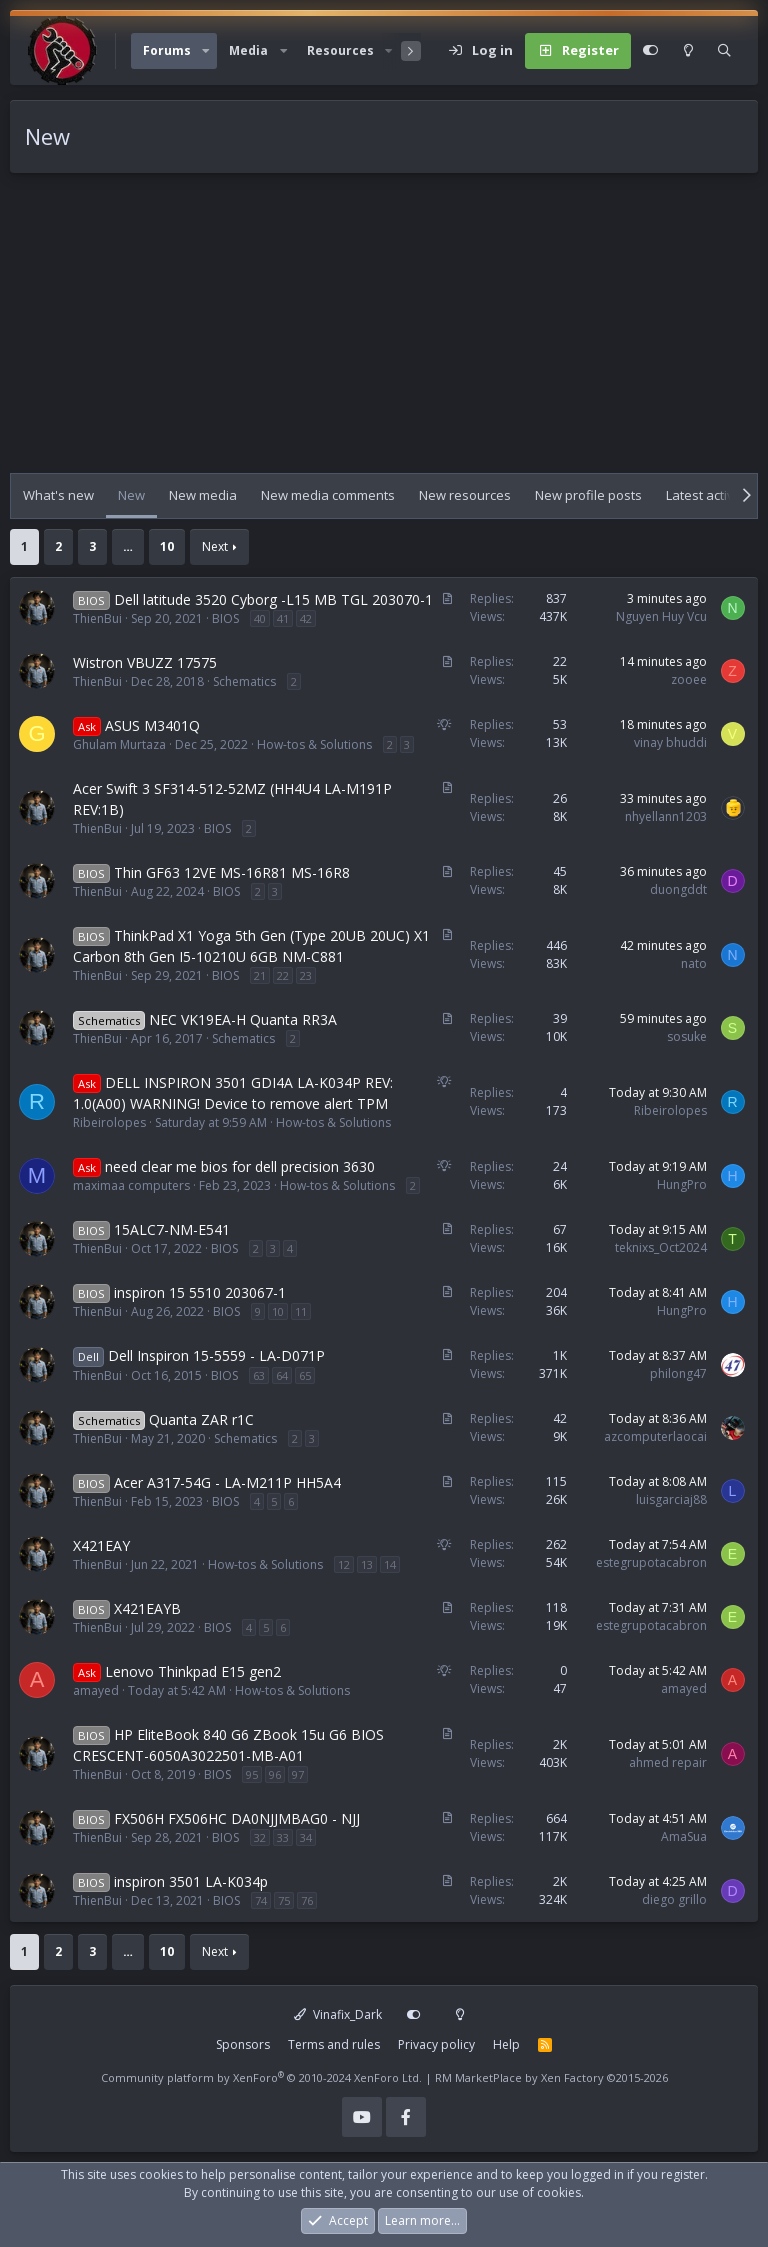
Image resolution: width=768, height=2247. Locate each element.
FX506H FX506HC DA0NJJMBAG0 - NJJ (237, 1818)
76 (307, 1900)
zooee (689, 679)
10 (167, 546)
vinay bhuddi (670, 742)
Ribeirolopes (109, 1122)
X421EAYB (147, 1608)
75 (284, 1900)
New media (203, 495)
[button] (206, 51)
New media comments (328, 495)
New (131, 495)
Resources (340, 50)
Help (506, 2044)
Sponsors (243, 2044)
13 (367, 1564)
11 (301, 1311)
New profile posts (588, 495)
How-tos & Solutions (314, 744)
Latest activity (707, 495)
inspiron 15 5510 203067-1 (200, 1292)
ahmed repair (668, 1762)
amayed (96, 1690)
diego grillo (674, 1899)
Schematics (244, 681)
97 (298, 1774)
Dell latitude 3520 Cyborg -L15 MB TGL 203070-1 (273, 599)
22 (283, 975)
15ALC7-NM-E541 (172, 1229)
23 (306, 975)
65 (305, 1375)
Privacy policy (436, 2044)
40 (260, 618)
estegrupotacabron (651, 1562)
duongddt (678, 889)
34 (306, 1837)
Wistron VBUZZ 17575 (145, 662)
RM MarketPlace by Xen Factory (551, 2077)
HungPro (682, 1184)
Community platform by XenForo (261, 2077)
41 (283, 618)
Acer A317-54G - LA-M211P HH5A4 (227, 1482)
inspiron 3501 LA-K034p (191, 1881)
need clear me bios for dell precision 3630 (240, 1166)
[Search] (724, 51)
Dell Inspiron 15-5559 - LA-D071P (216, 1355)
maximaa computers (131, 1185)
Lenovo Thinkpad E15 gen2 (193, 1671)
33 (283, 1837)
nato (694, 963)
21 (260, 975)
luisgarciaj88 (671, 1499)
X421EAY (101, 1545)
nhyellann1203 (666, 816)
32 (260, 1837)
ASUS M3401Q (152, 725)
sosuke (687, 1036)
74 (261, 1900)
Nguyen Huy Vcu (661, 616)
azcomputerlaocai (655, 1436)
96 (275, 1774)
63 (259, 1375)
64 (282, 1375)
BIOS (225, 618)
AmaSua (684, 1836)
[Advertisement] (384, 333)
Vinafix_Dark (338, 2014)
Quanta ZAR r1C (201, 1419)
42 (306, 618)
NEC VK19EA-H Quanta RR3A (243, 1019)
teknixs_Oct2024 (661, 1247)
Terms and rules (334, 2044)
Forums (167, 50)
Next (215, 546)
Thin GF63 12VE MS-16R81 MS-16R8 (232, 872)
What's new (58, 495)
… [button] (128, 546)
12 (344, 1564)
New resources (465, 495)
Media (248, 50)
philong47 (678, 1373)
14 (390, 1564)
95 (252, 1774)
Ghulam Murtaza (119, 744)
